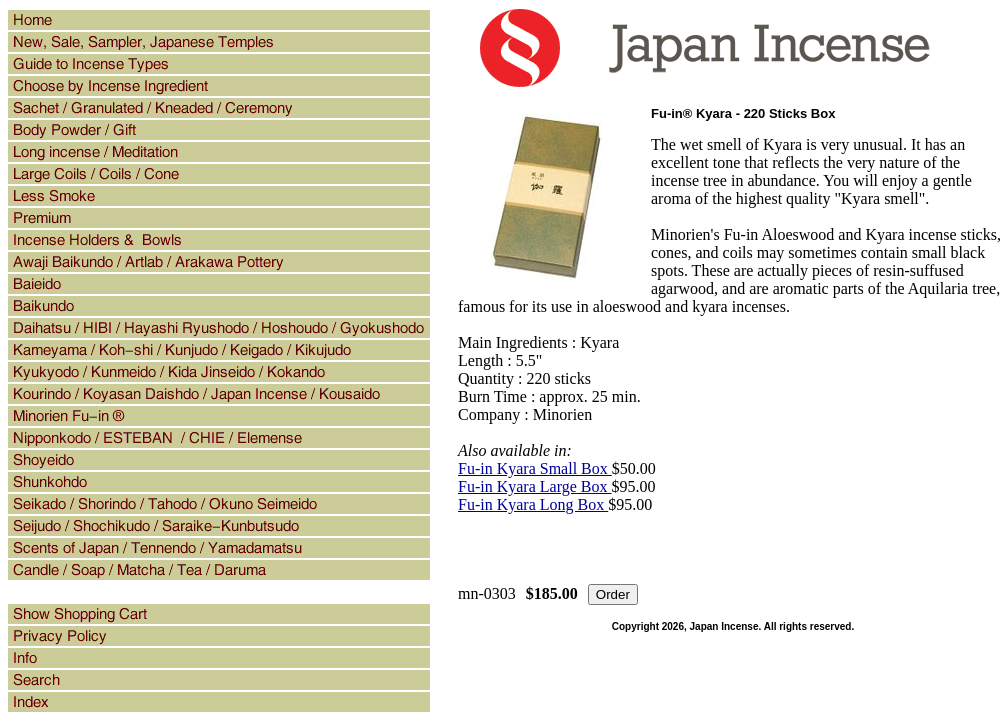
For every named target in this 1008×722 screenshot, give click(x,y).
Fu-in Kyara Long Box (533, 504)
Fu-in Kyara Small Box (535, 468)
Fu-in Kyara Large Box (534, 486)
